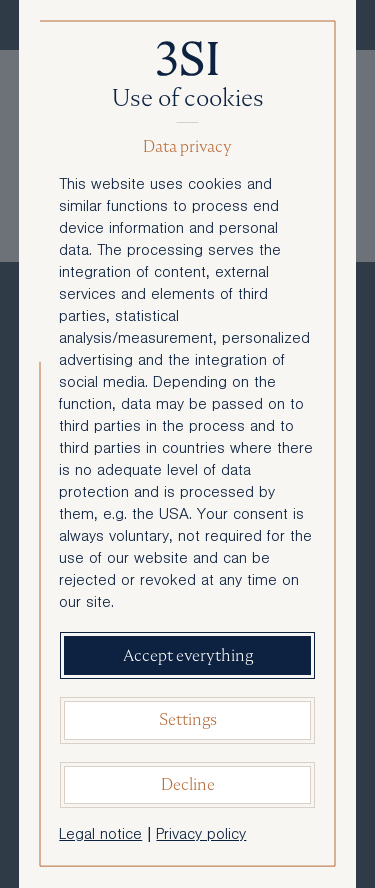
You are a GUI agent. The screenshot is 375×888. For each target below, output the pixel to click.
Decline (188, 784)
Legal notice (100, 836)
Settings (188, 719)
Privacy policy (201, 836)
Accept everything (188, 655)
